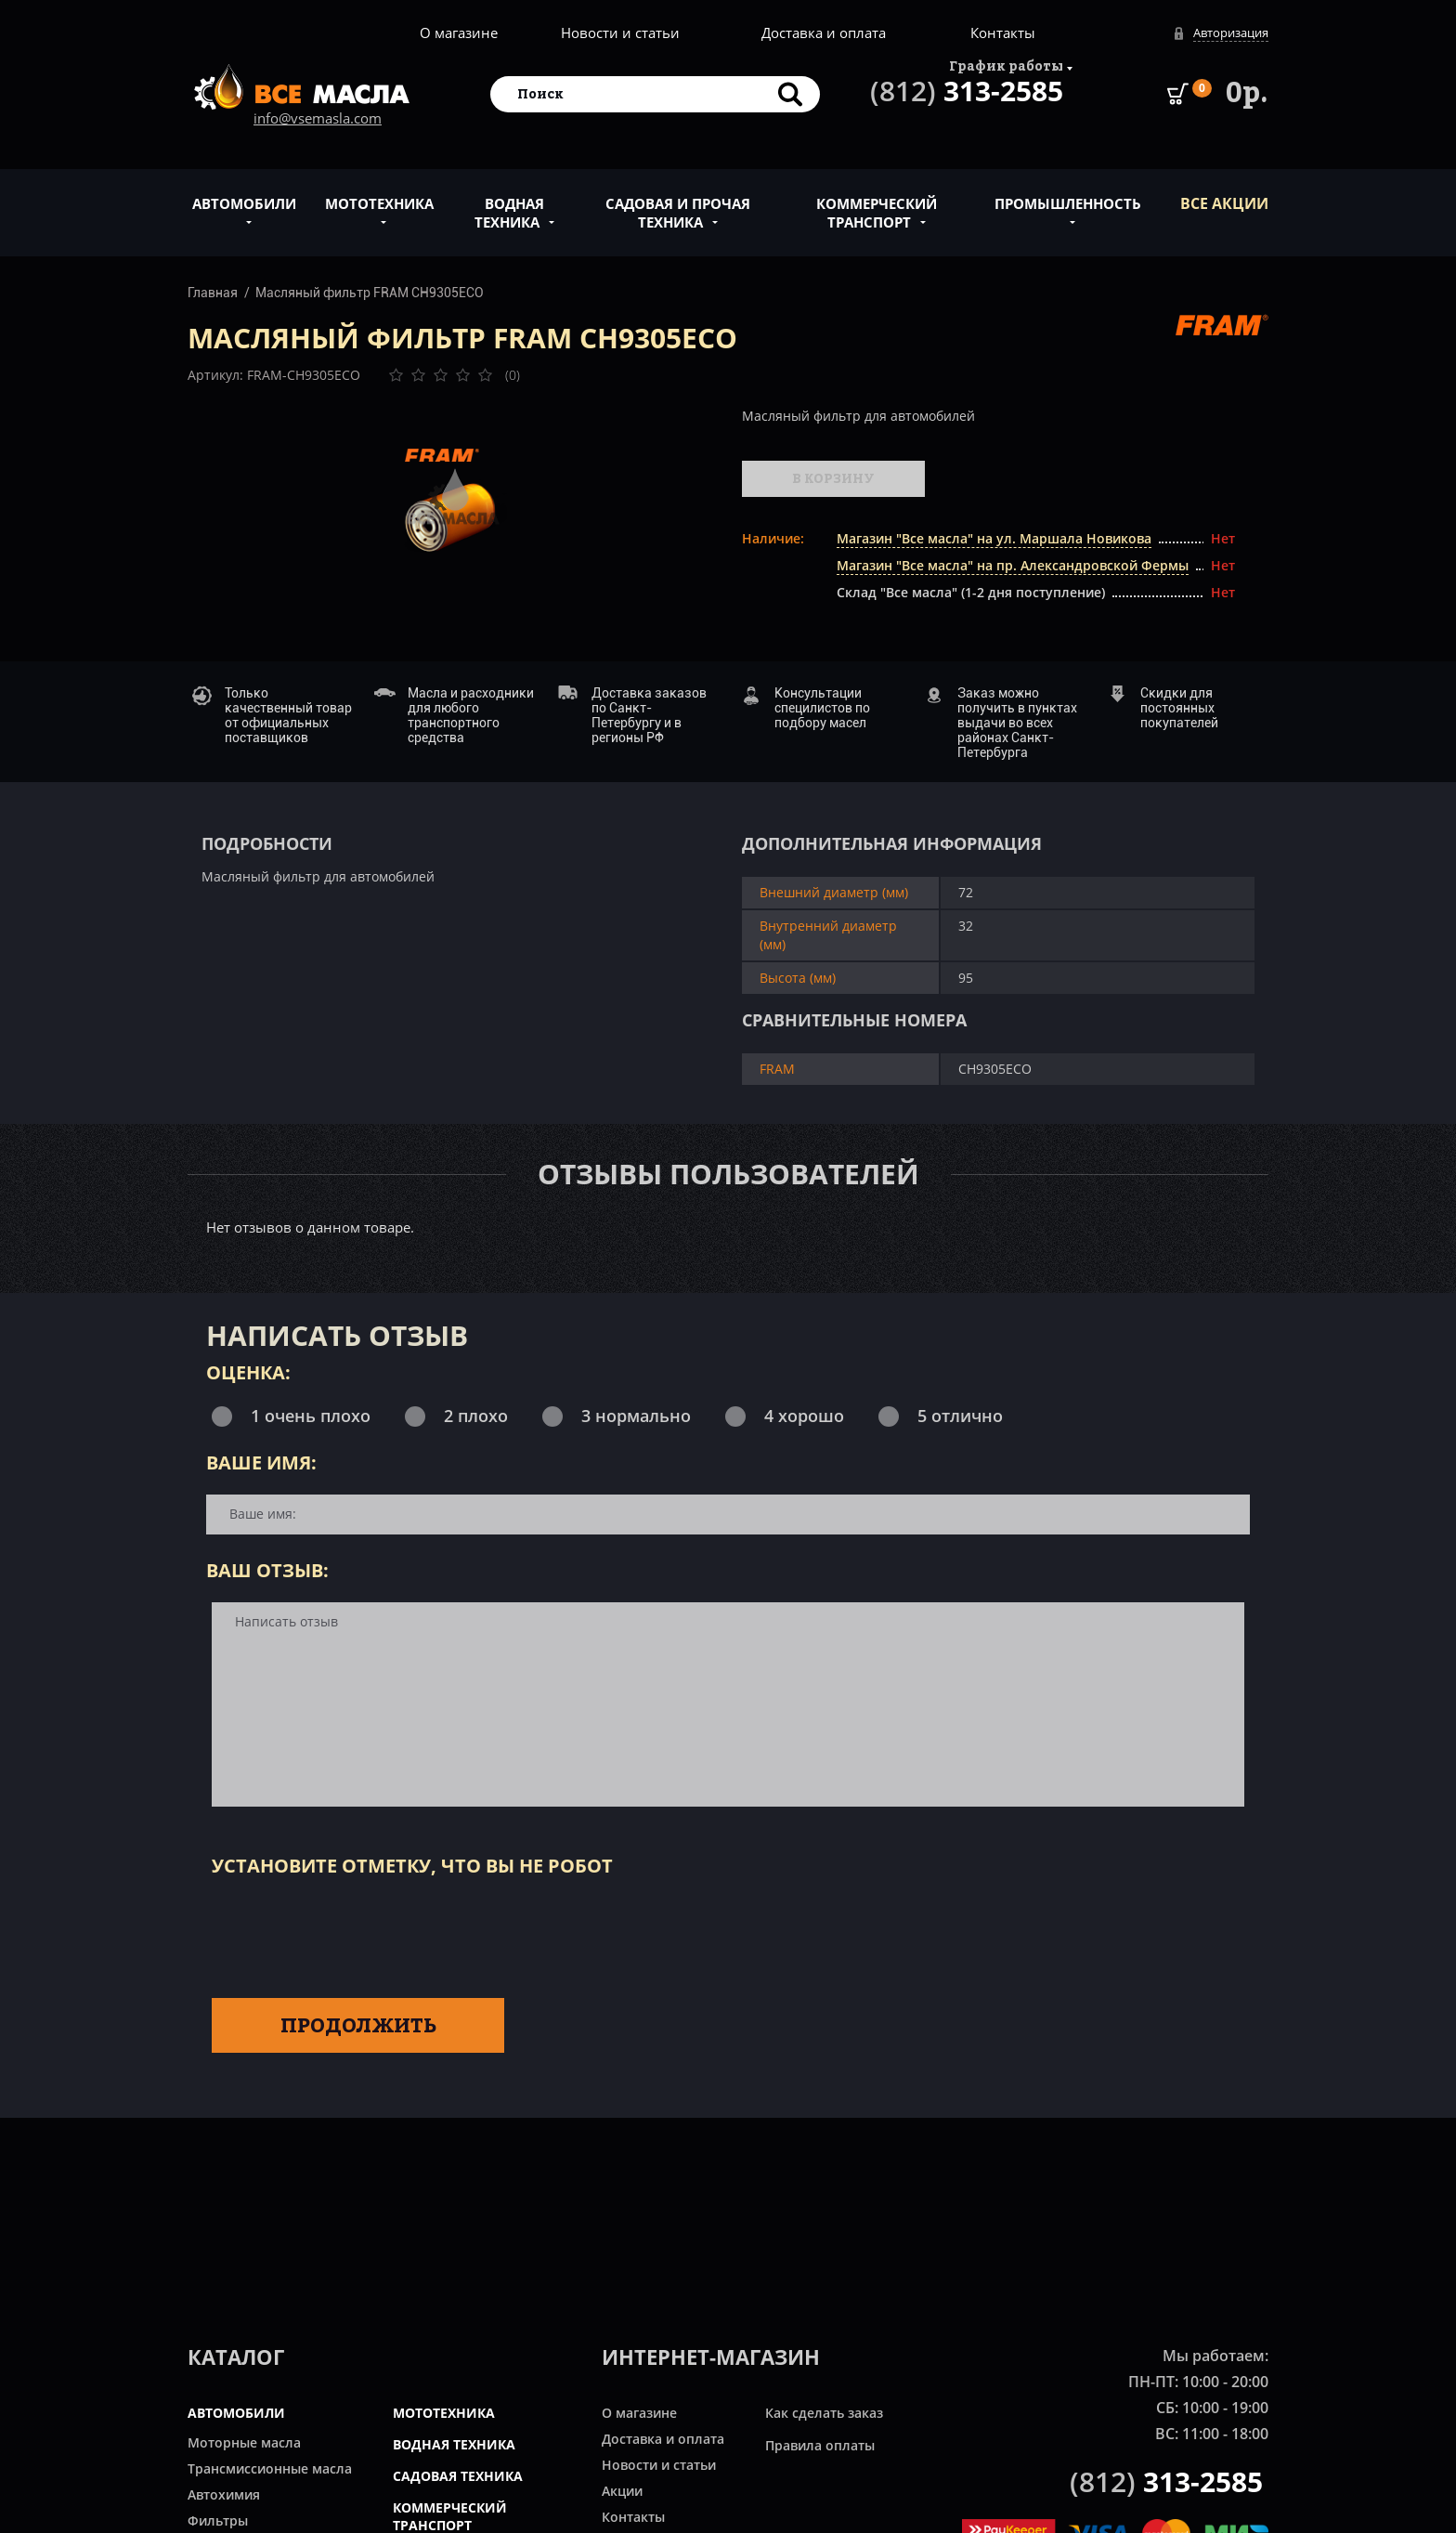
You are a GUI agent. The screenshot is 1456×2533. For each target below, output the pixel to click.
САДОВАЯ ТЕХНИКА (458, 2476)
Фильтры (218, 2520)
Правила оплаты (820, 2445)
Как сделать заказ (824, 2413)
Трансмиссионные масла (270, 2468)
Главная (213, 292)
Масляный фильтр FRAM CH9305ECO (369, 292)
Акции (622, 2491)
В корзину (833, 478)
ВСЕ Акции (1224, 203)
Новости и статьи (620, 32)
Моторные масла (244, 2442)
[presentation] (353, 1934)
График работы (1006, 65)
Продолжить (358, 2025)
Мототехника (379, 193)
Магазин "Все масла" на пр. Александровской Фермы (1013, 565)
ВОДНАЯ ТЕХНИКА (454, 2444)
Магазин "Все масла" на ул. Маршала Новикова (994, 538)
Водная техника (509, 202)
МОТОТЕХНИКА (444, 2413)
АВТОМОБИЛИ (236, 2413)
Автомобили (244, 193)
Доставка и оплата (823, 32)
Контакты (1002, 32)
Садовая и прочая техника (677, 202)
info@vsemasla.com (318, 118)
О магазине (459, 32)
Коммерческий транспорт (876, 202)
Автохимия (224, 2494)
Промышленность (1067, 193)
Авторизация (1230, 32)
